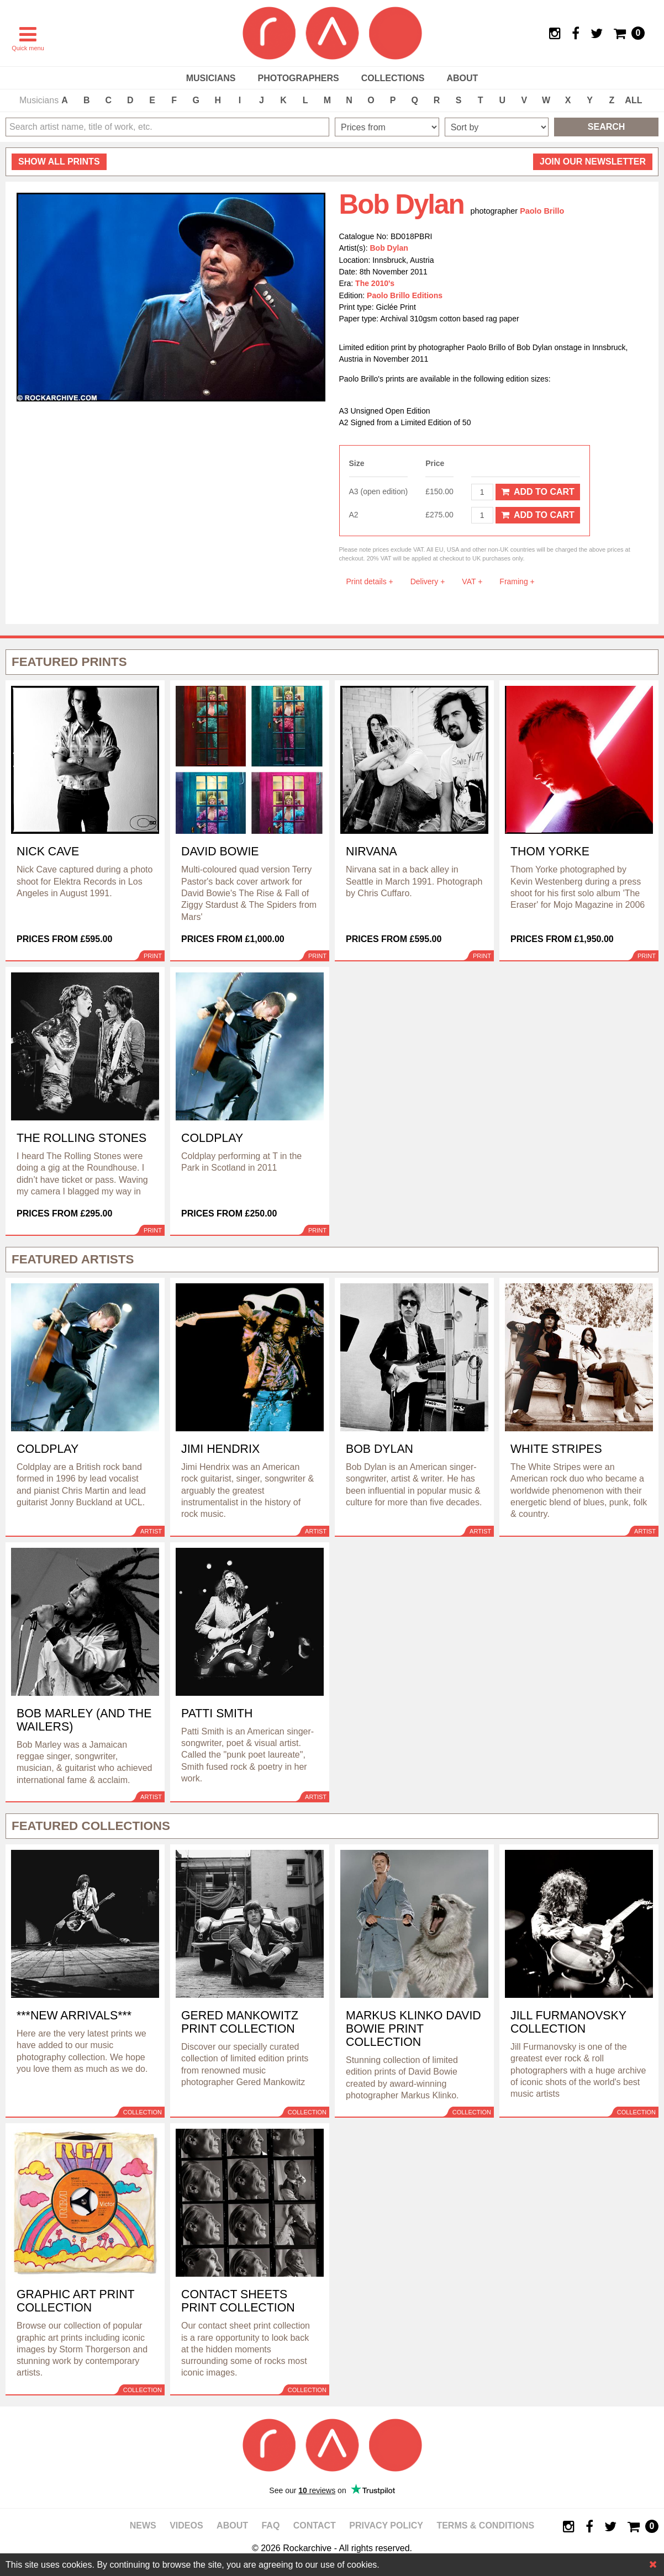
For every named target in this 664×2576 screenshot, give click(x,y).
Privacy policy (386, 2525)
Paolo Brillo (542, 211)
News (143, 2525)
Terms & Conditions (485, 2525)
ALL (633, 100)
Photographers (298, 78)
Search (606, 126)
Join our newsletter (593, 161)
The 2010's (374, 283)
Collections (393, 78)
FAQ (270, 2525)
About (462, 78)
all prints (59, 161)
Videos (186, 2525)
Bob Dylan (389, 248)
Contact (314, 2525)
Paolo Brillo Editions (404, 295)
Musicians (211, 78)
